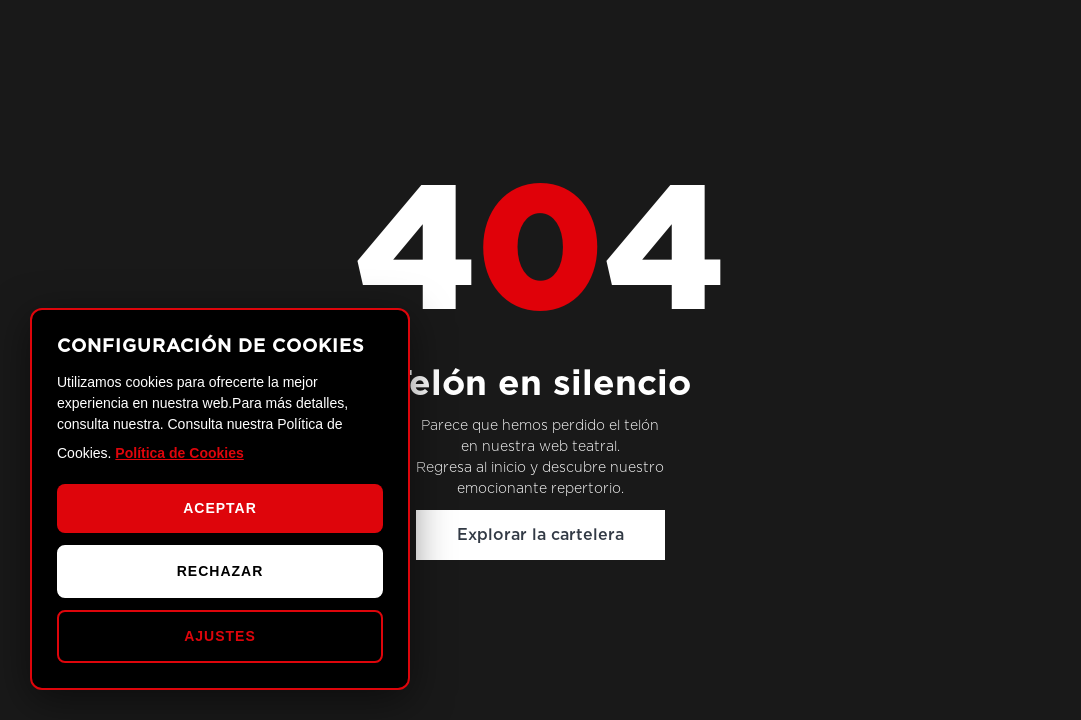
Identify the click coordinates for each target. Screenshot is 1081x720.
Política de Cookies (179, 453)
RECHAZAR (220, 571)
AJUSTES (220, 636)
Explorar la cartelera (540, 534)
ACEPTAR (220, 508)
